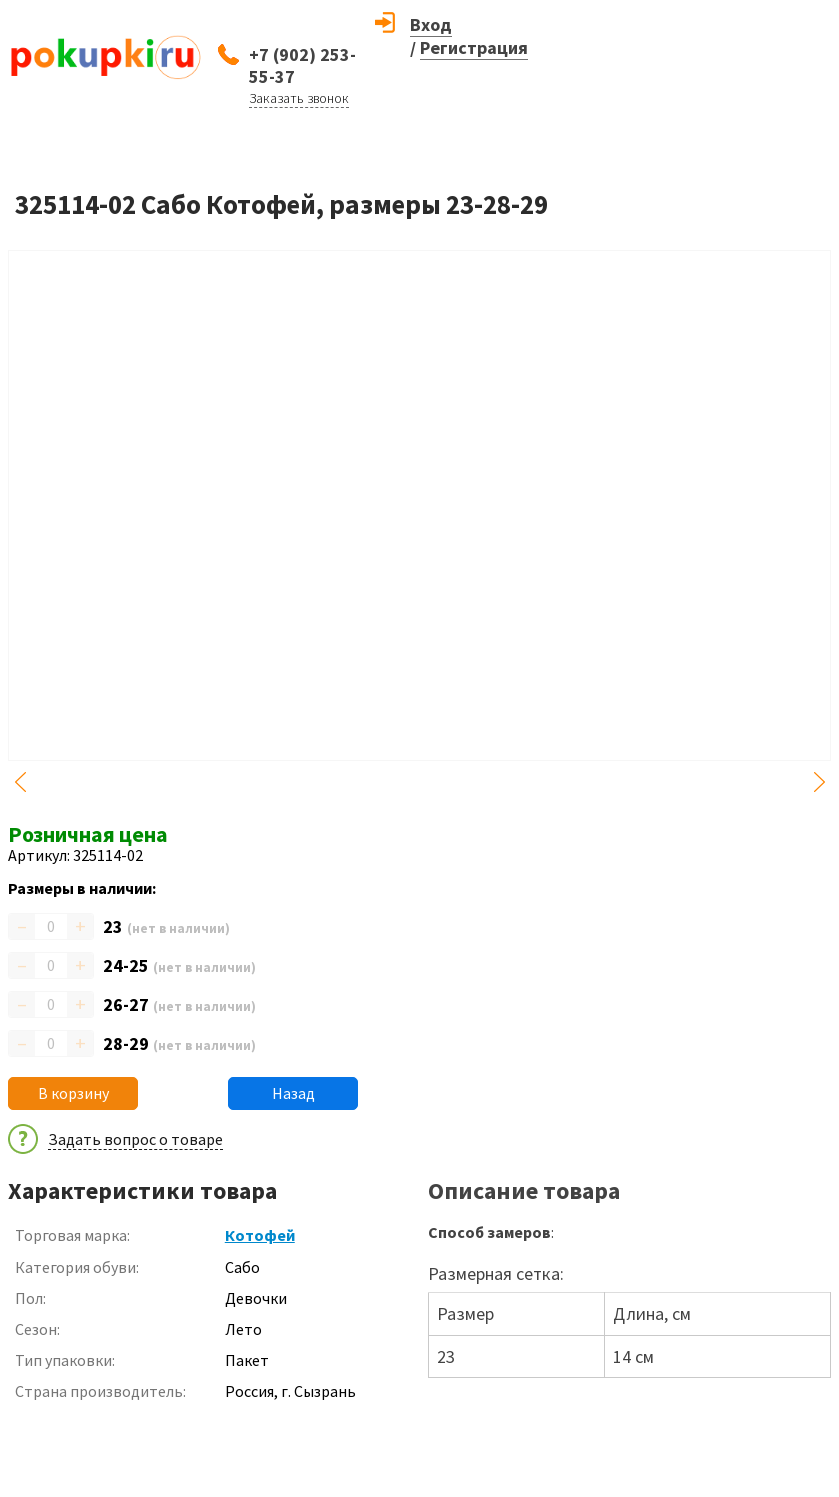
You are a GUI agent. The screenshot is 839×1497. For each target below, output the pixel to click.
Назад (293, 1093)
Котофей (260, 1235)
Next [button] (819, 782)
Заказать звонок (299, 98)
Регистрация (474, 47)
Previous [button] (20, 782)
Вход (431, 24)
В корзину (73, 1093)
